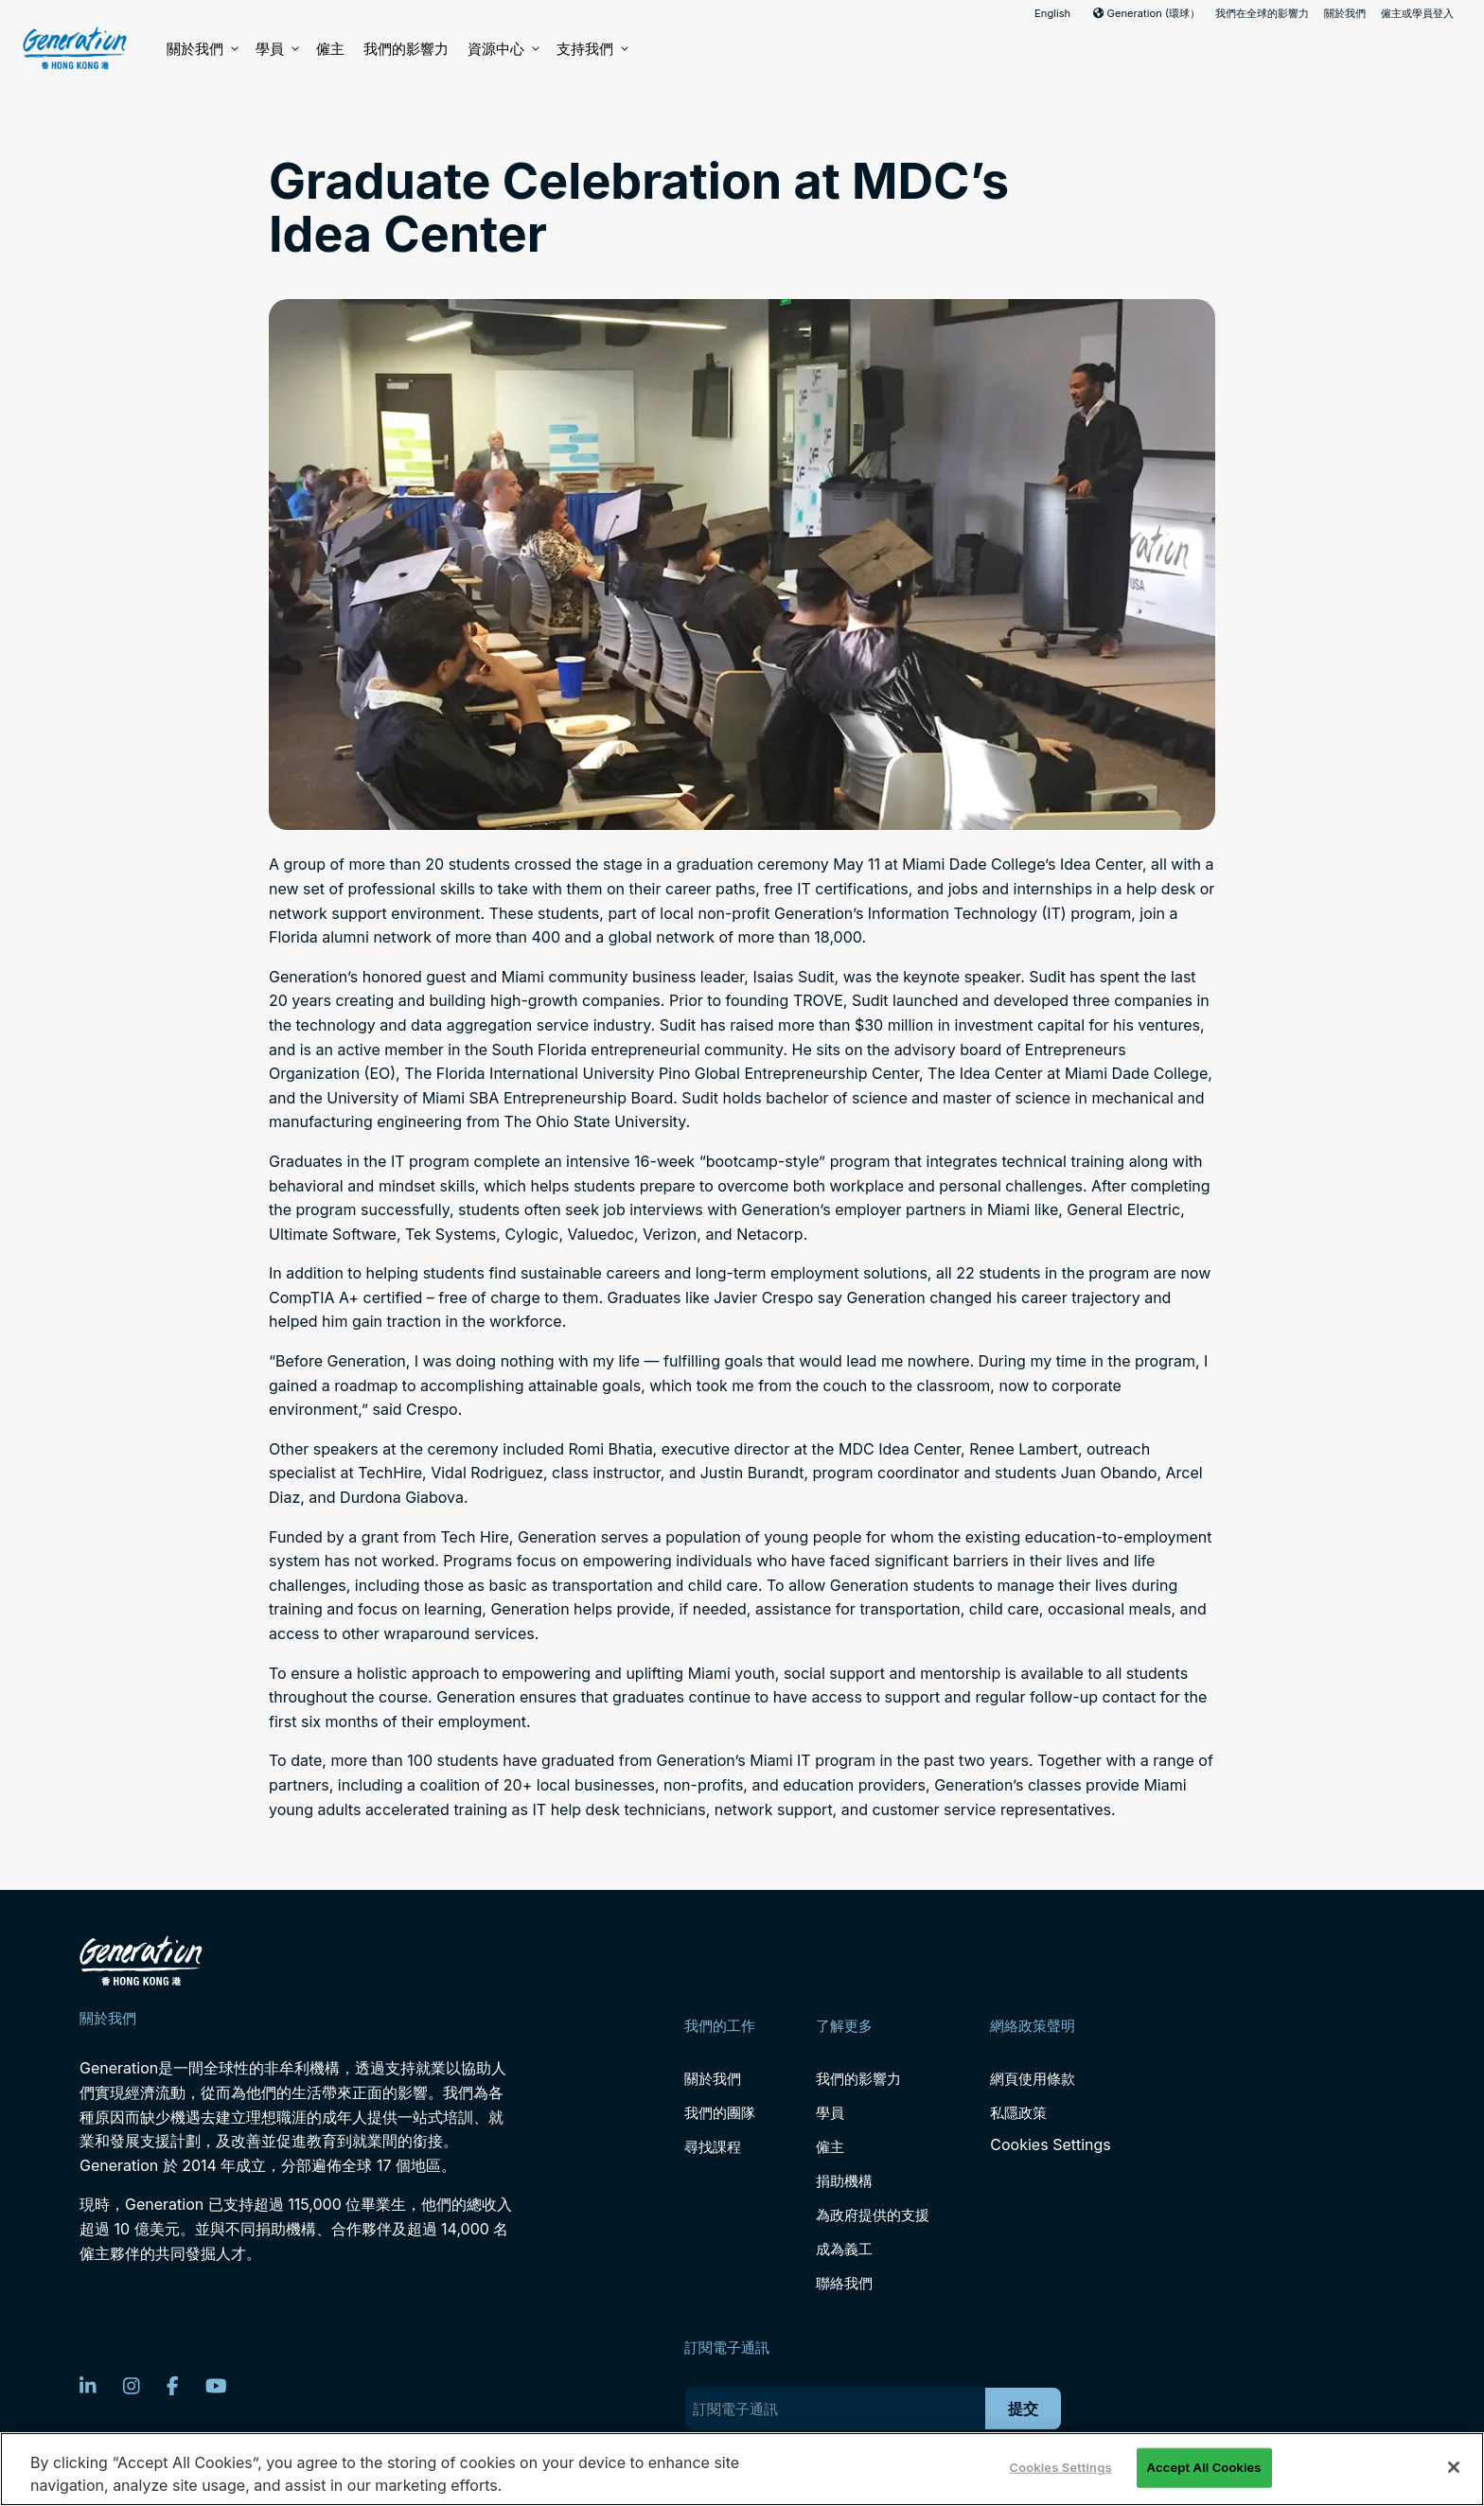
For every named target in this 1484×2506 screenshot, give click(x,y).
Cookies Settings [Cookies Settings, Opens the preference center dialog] (1060, 2467)
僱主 (330, 49)
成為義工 (844, 2249)
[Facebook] (173, 2385)
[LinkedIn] (88, 2385)
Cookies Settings (1050, 2145)
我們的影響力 (406, 49)
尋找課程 (712, 2147)
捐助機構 (844, 2181)
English (1052, 13)
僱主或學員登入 (1417, 13)
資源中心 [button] (503, 49)
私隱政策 (1018, 2113)
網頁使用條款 (1032, 2079)
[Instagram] (131, 2385)
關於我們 (1345, 13)
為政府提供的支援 (872, 2215)
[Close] (1454, 2467)
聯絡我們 (844, 2283)
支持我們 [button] (591, 49)
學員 (276, 49)
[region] (742, 2469)
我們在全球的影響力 (1262, 13)
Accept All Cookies (1204, 2467)
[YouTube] (216, 2385)
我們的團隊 (719, 2113)
